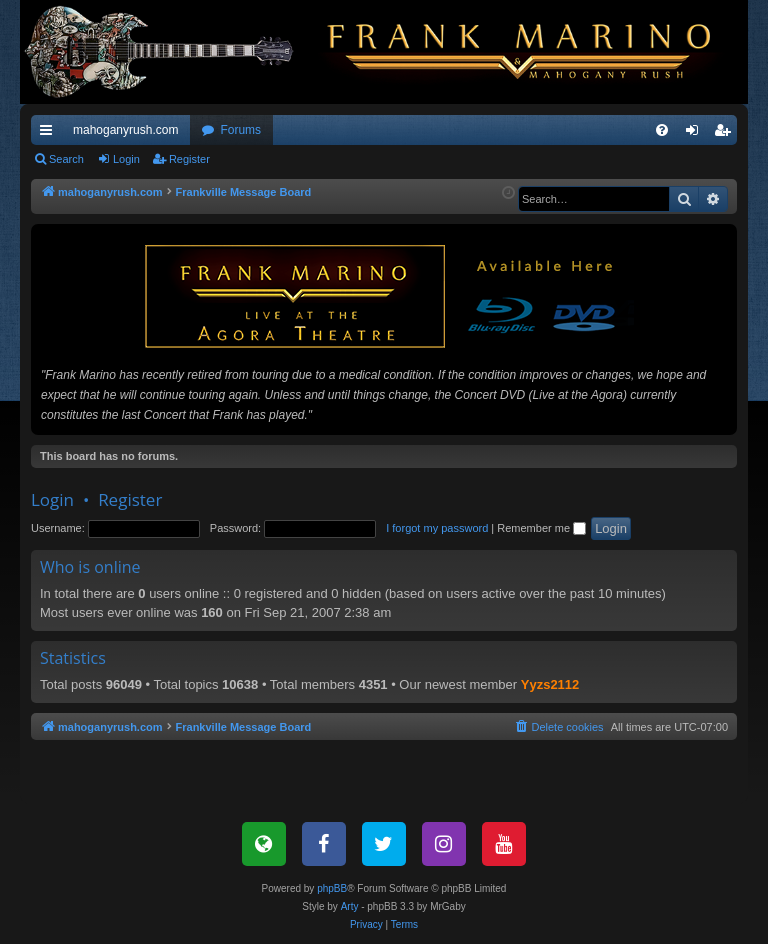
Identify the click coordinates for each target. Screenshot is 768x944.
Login (126, 159)
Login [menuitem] (696, 134)
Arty (350, 906)
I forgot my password (437, 528)
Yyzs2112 (550, 684)
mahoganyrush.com (125, 130)
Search (66, 159)
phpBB (332, 888)
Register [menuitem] (726, 134)
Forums (240, 130)
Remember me (541, 528)
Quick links (50, 134)
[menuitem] (662, 130)
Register (189, 159)
